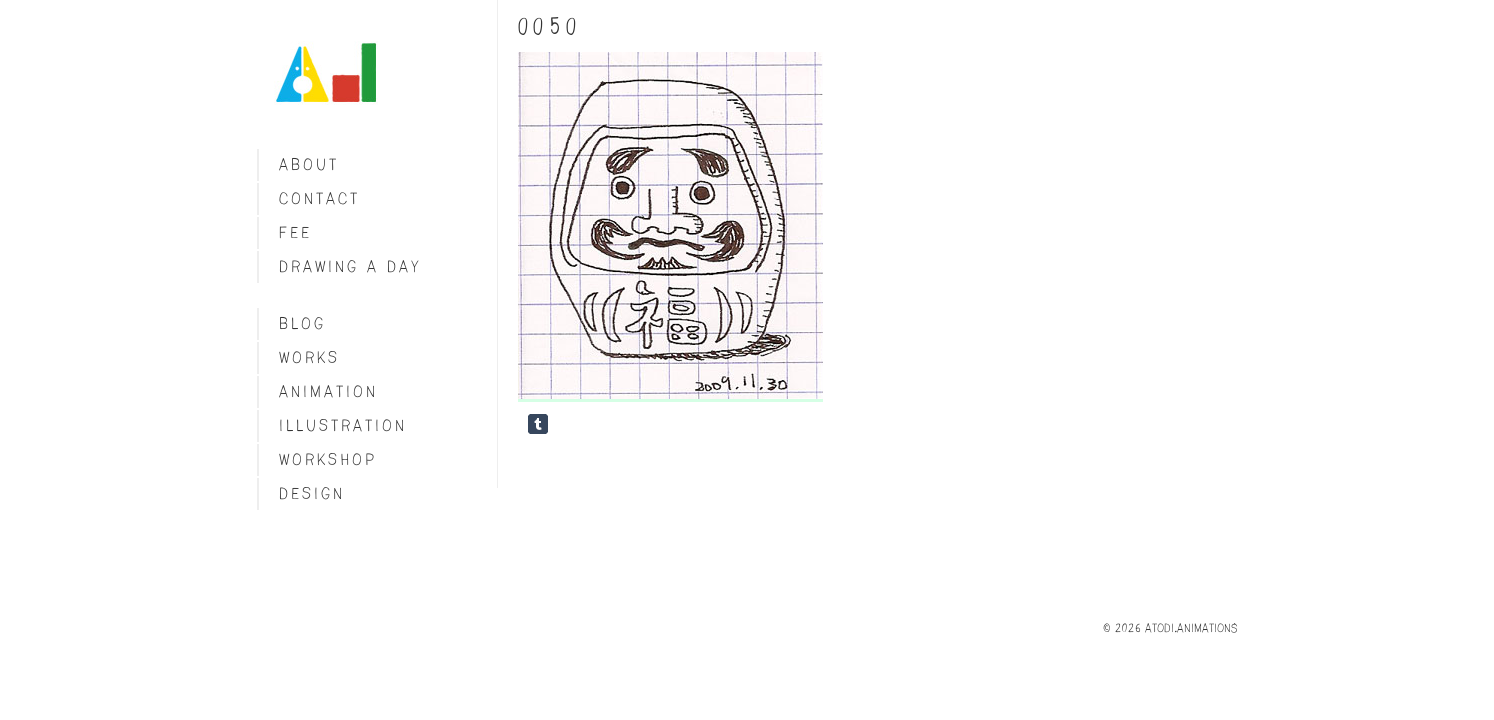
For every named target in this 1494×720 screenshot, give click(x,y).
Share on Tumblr (538, 424)
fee (295, 232)
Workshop (328, 459)
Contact (319, 198)
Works (309, 357)
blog (302, 323)
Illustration (343, 425)
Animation (328, 391)
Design (312, 493)
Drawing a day (350, 266)
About (309, 164)
